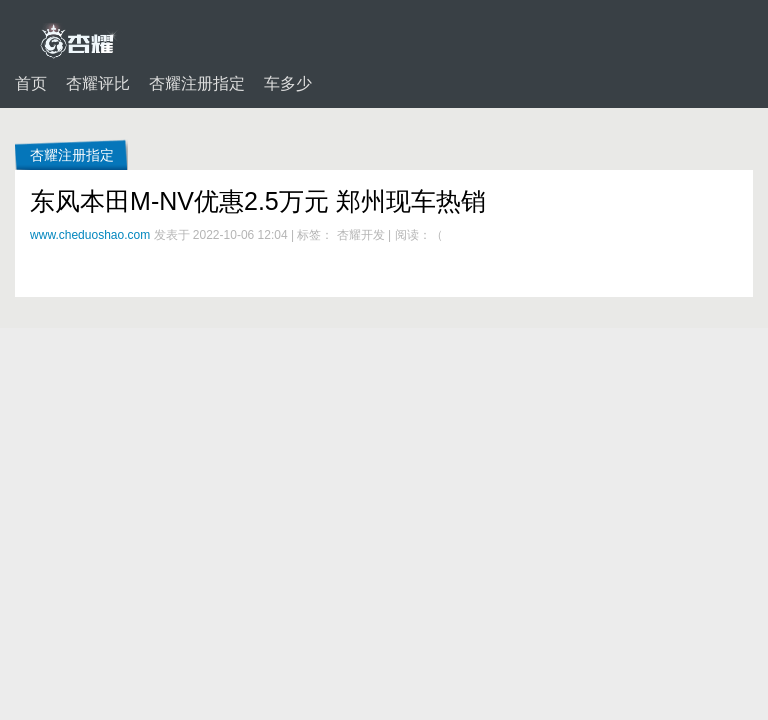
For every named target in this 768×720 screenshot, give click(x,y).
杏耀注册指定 (197, 84)
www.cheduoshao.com (90, 235)
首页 (31, 84)
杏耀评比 (98, 84)
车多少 (288, 84)
